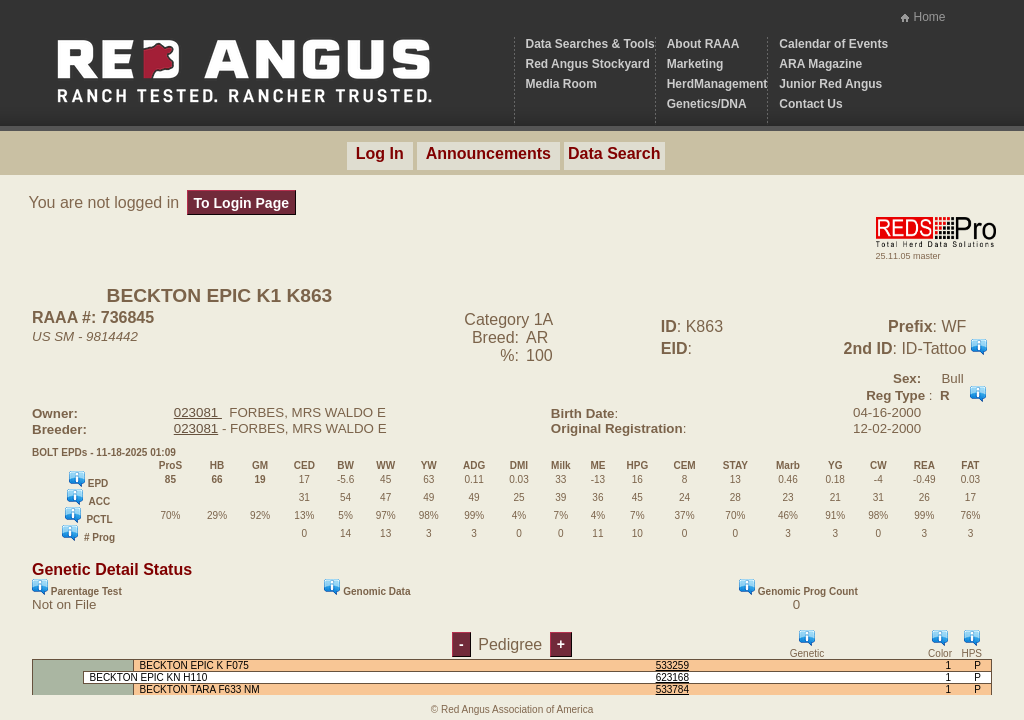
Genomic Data (367, 588)
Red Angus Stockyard (588, 64)
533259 (672, 665)
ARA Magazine (820, 64)
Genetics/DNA (707, 104)
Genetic (807, 644)
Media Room (561, 84)
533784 (672, 689)
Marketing (695, 64)
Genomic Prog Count (798, 588)
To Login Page (241, 203)
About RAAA (703, 44)
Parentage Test (77, 588)
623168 (672, 677)
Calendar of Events (833, 44)
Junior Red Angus (830, 84)
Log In (380, 153)
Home (929, 17)
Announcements (488, 153)
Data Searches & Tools (590, 44)
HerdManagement (717, 84)
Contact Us (810, 104)
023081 (198, 412)
